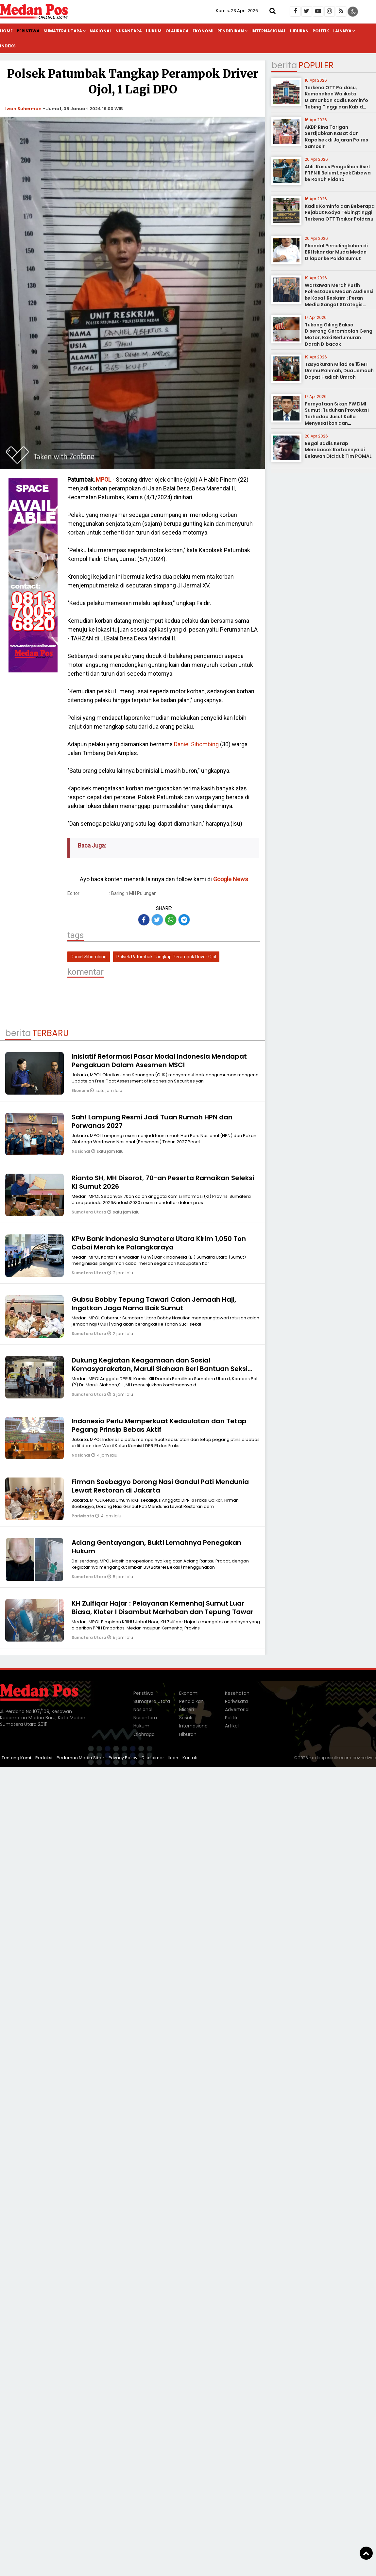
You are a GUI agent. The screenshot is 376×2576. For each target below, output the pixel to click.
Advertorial (237, 1709)
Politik (321, 31)
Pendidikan (230, 31)
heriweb (368, 1757)
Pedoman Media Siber (80, 1758)
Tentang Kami (16, 1758)
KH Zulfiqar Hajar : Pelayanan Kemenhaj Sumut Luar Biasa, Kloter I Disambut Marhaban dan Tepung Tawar (162, 1607)
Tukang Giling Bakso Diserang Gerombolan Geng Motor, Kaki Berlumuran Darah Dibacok (338, 334)
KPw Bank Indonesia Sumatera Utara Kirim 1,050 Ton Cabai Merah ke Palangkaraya (159, 1243)
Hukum (154, 31)
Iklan (173, 1758)
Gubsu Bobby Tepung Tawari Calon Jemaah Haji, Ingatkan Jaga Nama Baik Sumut (154, 1304)
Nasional (100, 31)
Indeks (8, 46)
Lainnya (342, 31)
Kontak (189, 1758)
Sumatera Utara (62, 31)
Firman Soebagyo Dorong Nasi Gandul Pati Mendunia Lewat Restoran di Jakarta (160, 1486)
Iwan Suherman (23, 109)
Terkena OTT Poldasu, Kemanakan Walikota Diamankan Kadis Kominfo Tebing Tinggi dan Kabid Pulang (336, 100)
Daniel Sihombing (196, 744)
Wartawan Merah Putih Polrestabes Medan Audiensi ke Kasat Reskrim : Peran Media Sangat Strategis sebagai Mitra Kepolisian (339, 298)
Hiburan (299, 31)
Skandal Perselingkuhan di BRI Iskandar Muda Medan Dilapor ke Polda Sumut (336, 252)
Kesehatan (237, 1693)
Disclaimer (153, 1758)
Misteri (186, 1709)
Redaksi (43, 1758)
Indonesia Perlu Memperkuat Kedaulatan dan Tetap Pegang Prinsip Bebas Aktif (159, 1425)
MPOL (103, 479)
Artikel (232, 1726)
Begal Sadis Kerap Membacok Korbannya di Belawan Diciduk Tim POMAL (338, 449)
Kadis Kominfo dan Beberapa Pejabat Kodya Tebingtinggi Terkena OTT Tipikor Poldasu (340, 212)
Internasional (268, 31)
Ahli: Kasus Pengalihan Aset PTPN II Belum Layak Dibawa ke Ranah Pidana (338, 173)
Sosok (185, 1717)
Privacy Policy (123, 1758)
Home (6, 31)
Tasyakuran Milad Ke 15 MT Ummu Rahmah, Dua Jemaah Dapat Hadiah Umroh (339, 370)
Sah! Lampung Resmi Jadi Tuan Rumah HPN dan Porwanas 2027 (152, 1121)
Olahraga (177, 31)
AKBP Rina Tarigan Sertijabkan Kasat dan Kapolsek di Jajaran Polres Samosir (336, 137)
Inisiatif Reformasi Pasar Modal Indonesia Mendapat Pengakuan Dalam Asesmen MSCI (159, 1060)
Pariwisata (83, 1516)
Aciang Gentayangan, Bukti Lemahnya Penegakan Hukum (156, 1547)
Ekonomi (203, 31)
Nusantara (128, 31)
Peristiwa (28, 31)
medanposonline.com (330, 1757)
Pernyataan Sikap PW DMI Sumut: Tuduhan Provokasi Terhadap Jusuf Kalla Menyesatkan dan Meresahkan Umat (337, 417)
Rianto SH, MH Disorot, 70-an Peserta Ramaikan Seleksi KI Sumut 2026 (163, 1182)
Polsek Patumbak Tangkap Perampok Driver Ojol (166, 956)
